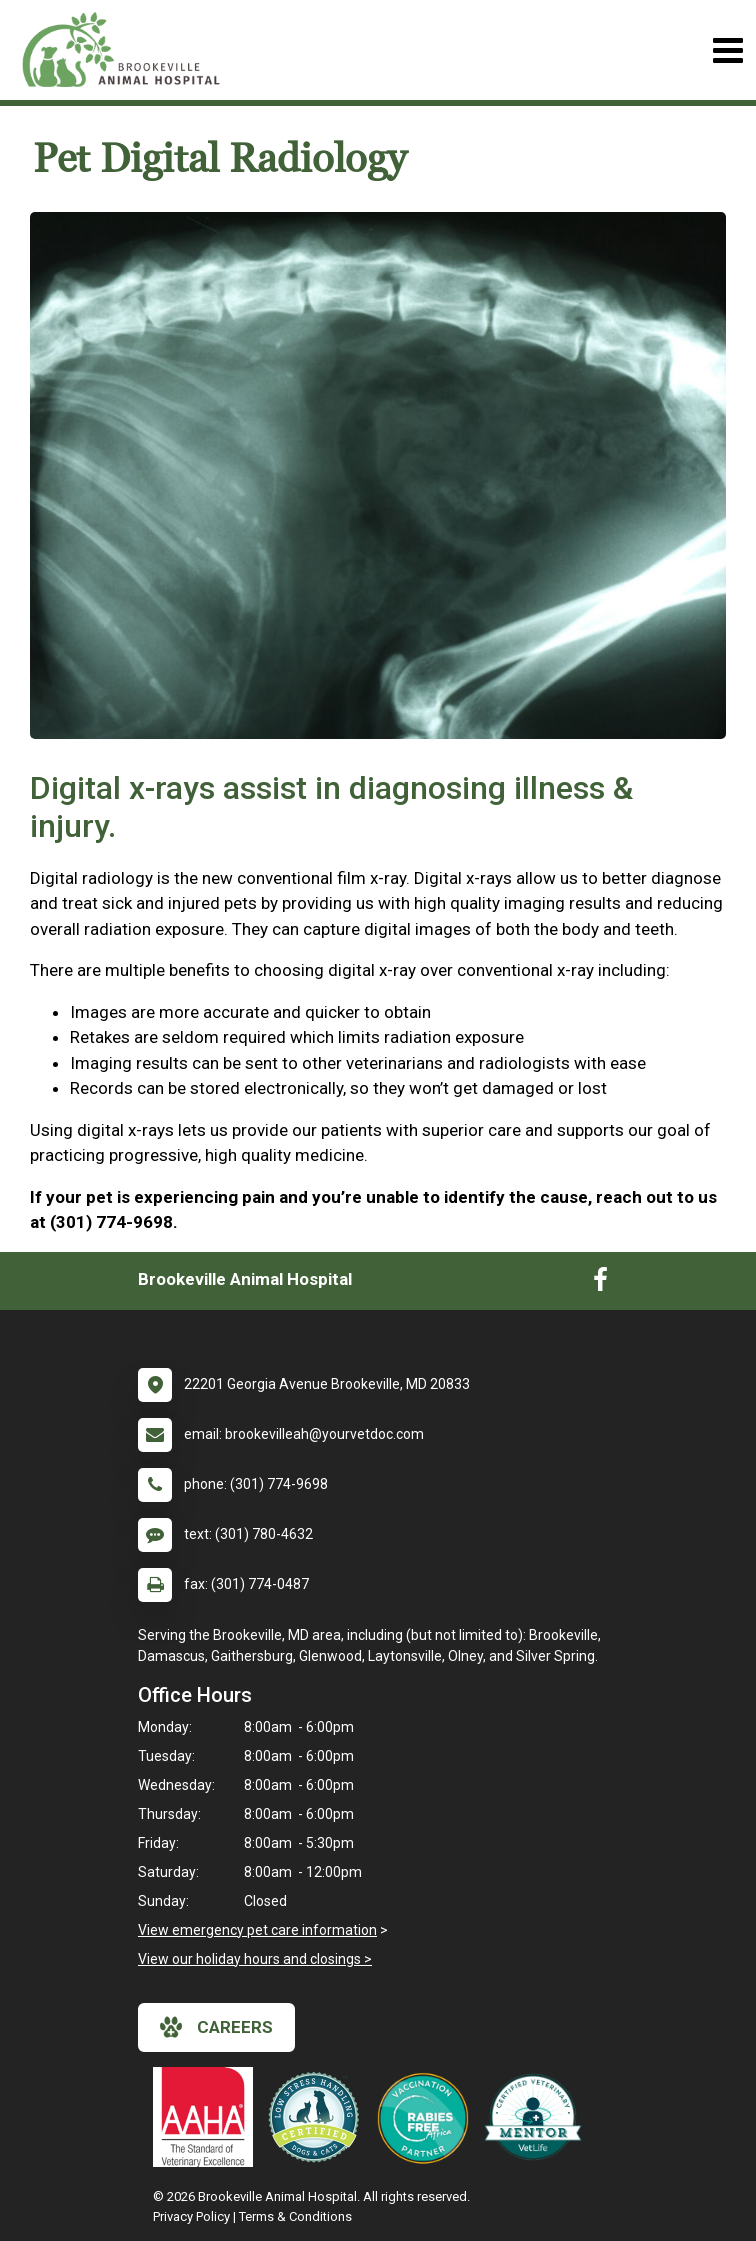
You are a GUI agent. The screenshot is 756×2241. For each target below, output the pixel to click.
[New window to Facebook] (600, 1284)
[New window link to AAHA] (208, 2117)
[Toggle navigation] (727, 50)
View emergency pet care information (257, 1930)
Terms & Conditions (295, 2216)
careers (216, 2027)
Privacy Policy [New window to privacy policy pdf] (191, 2216)
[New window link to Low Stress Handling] (318, 2117)
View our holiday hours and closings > (255, 1959)
